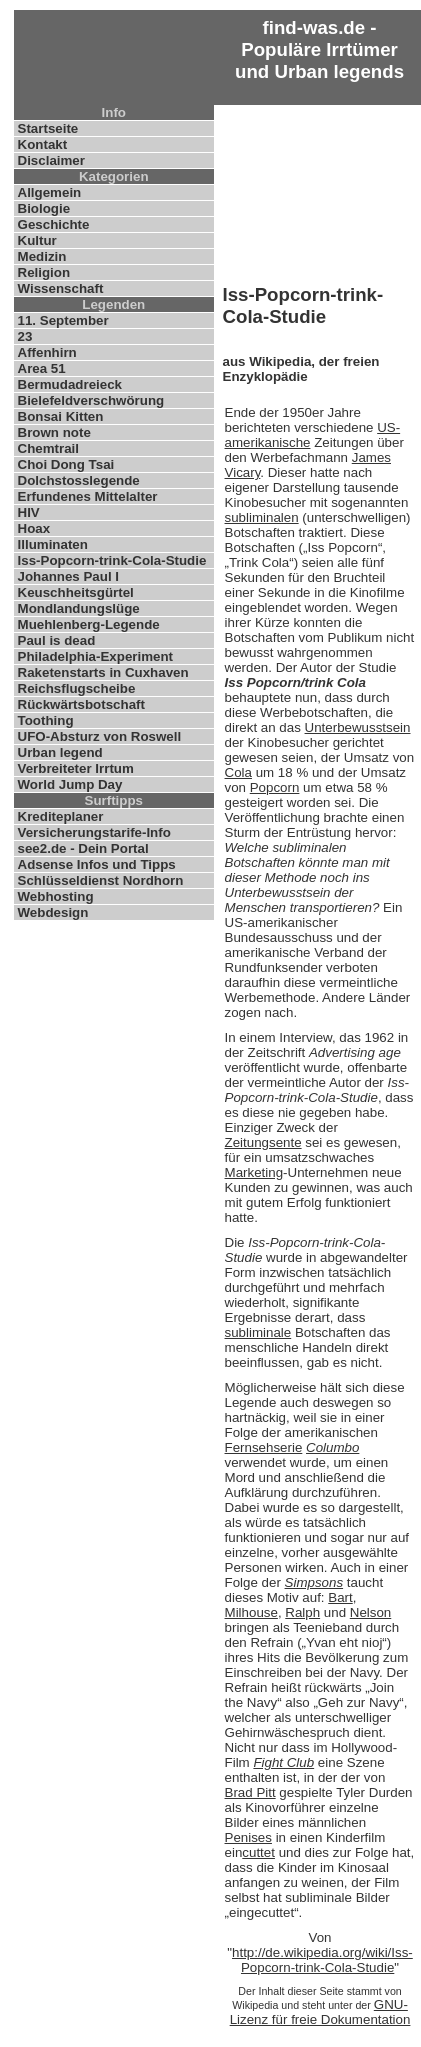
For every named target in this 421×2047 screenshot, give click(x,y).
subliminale (258, 1332)
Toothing (46, 720)
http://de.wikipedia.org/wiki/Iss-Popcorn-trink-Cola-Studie (322, 1960)
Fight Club (283, 1762)
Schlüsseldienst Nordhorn (101, 880)
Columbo (332, 1447)
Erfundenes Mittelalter (88, 496)
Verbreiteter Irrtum (76, 768)
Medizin (42, 256)
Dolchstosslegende (79, 480)
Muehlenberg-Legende (89, 624)
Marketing (254, 1172)
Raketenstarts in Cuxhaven (103, 672)
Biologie (44, 208)
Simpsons (314, 1582)
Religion (44, 272)
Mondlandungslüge (79, 608)
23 (25, 336)
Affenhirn (47, 352)
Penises (248, 1837)
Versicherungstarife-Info (94, 832)
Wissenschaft (61, 288)
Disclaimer (51, 160)
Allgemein (50, 192)
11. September (63, 320)
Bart (340, 1597)
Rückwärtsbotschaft (81, 704)
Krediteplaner (61, 816)
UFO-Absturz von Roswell (100, 736)
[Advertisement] (320, 190)
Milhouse (251, 1612)
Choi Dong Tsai (66, 464)
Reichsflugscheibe (77, 688)
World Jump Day (70, 784)
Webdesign (53, 912)
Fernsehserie (264, 1447)
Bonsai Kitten (61, 416)
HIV (29, 512)
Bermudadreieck (70, 384)
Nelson (371, 1612)
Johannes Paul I (68, 576)
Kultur (37, 240)
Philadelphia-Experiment (96, 656)
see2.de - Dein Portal (83, 848)
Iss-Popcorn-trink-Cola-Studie (112, 560)
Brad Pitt (250, 1792)
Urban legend (60, 752)
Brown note (54, 432)
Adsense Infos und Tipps (97, 864)
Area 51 (42, 368)
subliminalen (262, 517)
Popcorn (275, 787)
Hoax (34, 528)
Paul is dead (57, 640)
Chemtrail (48, 448)
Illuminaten (53, 544)
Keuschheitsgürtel (76, 592)
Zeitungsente (263, 1142)
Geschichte (54, 224)
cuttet (258, 1852)
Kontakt (43, 144)
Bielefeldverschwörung (91, 400)
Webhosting (56, 896)
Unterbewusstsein (358, 727)
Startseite (48, 128)
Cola (238, 772)
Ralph (302, 1612)
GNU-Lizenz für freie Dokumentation (320, 2012)
